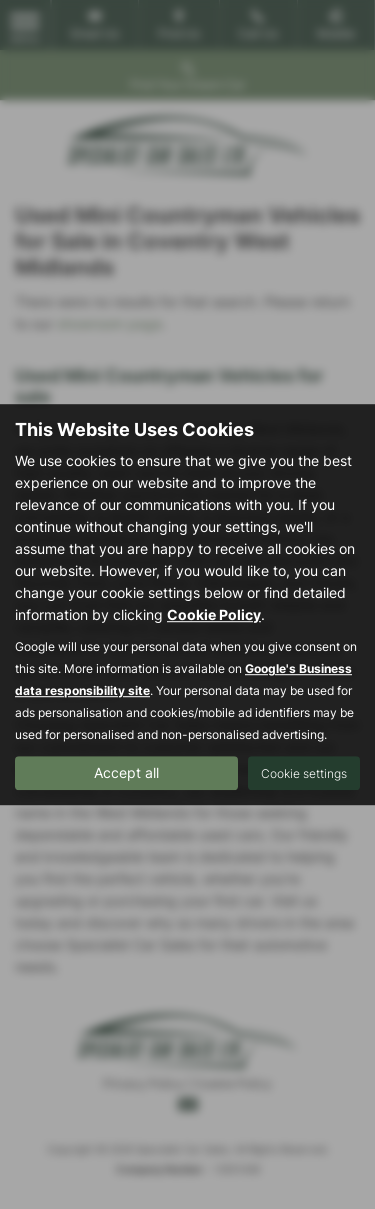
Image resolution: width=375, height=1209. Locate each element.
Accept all (126, 772)
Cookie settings (304, 773)
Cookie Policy (214, 614)
